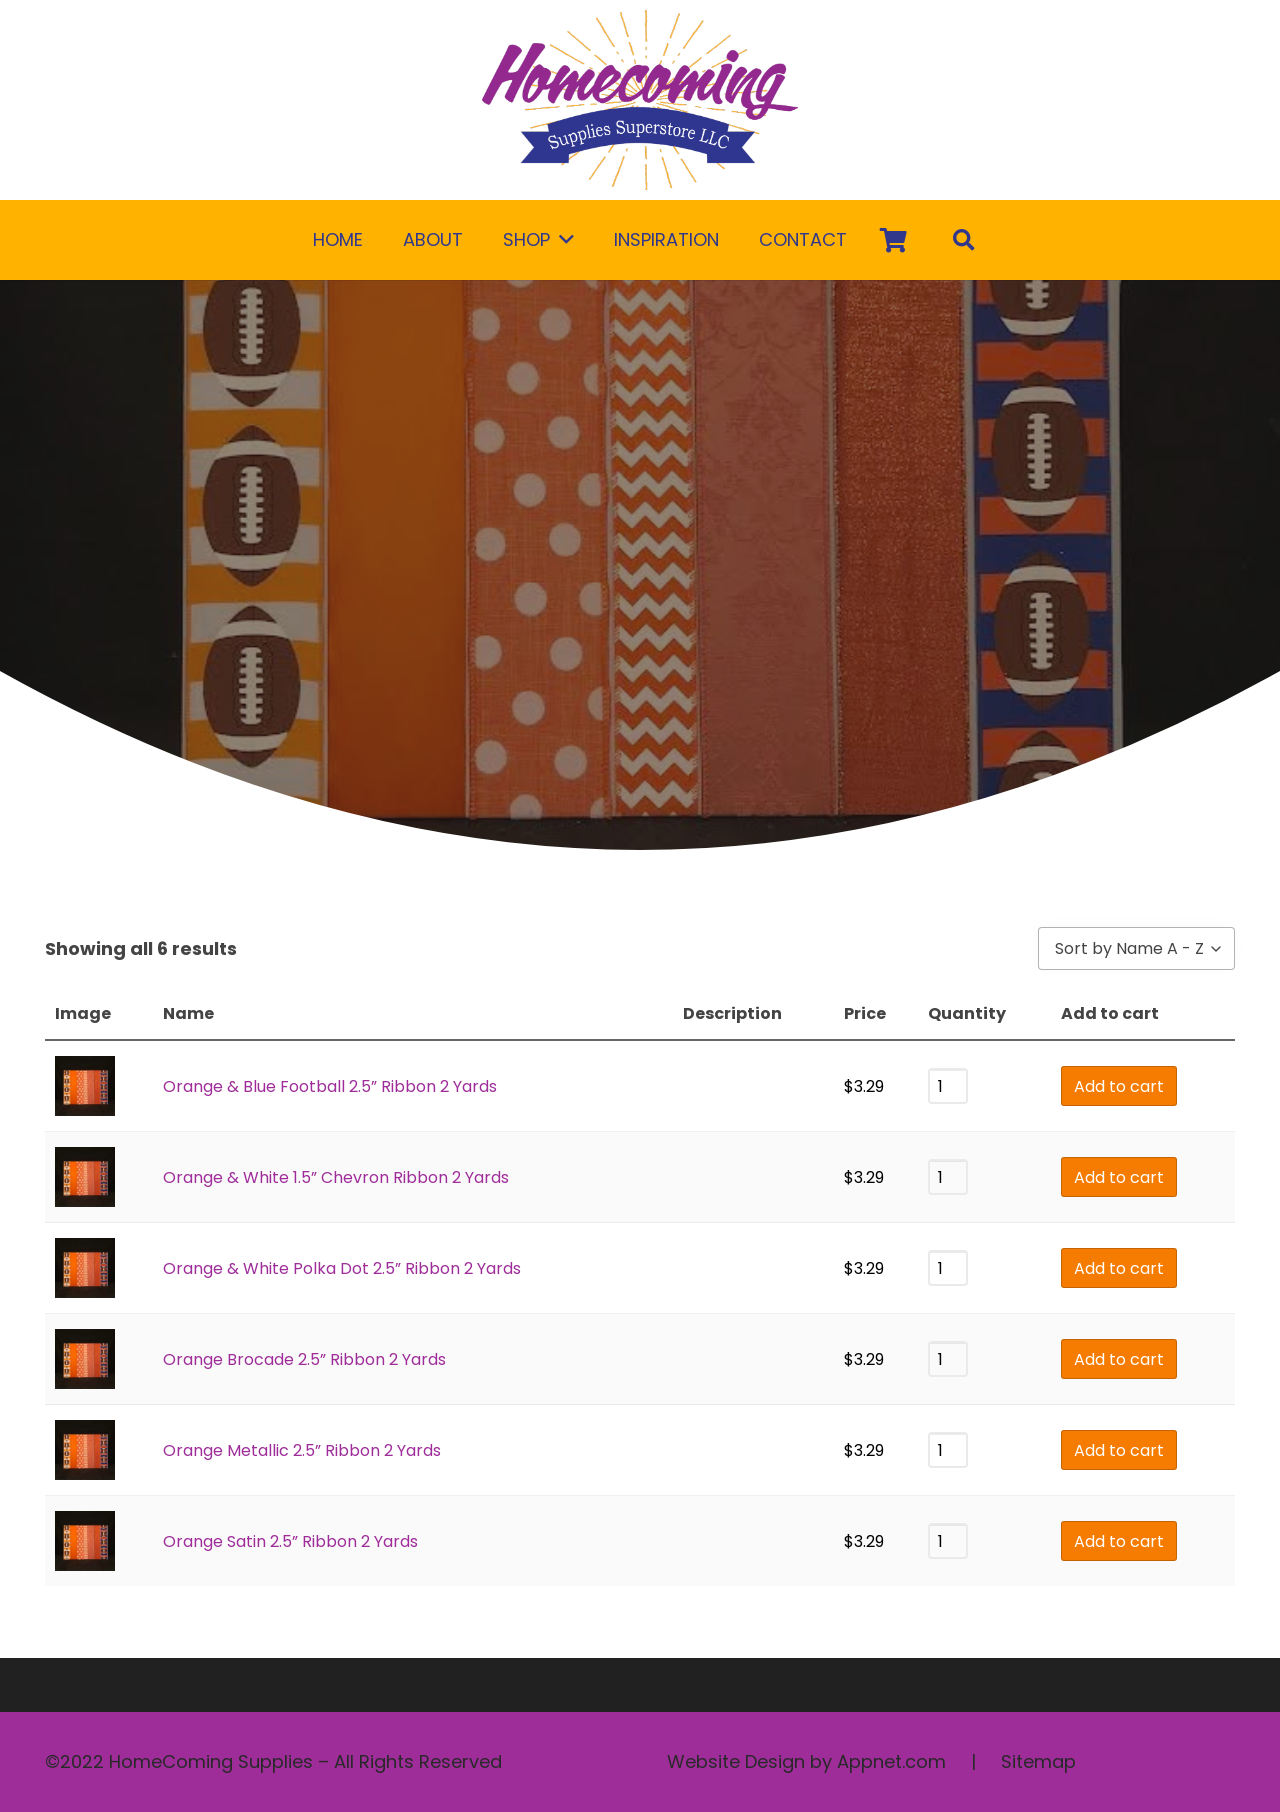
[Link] (640, 100)
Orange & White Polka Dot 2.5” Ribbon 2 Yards (342, 1268)
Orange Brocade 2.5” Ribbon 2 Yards (304, 1359)
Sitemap (1038, 1761)
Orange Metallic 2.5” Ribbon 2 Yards (302, 1450)
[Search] (964, 240)
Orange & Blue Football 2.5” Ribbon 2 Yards (330, 1086)
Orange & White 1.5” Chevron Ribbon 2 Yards (336, 1177)
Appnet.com (891, 1761)
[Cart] (893, 240)
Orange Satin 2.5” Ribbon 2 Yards (290, 1541)
